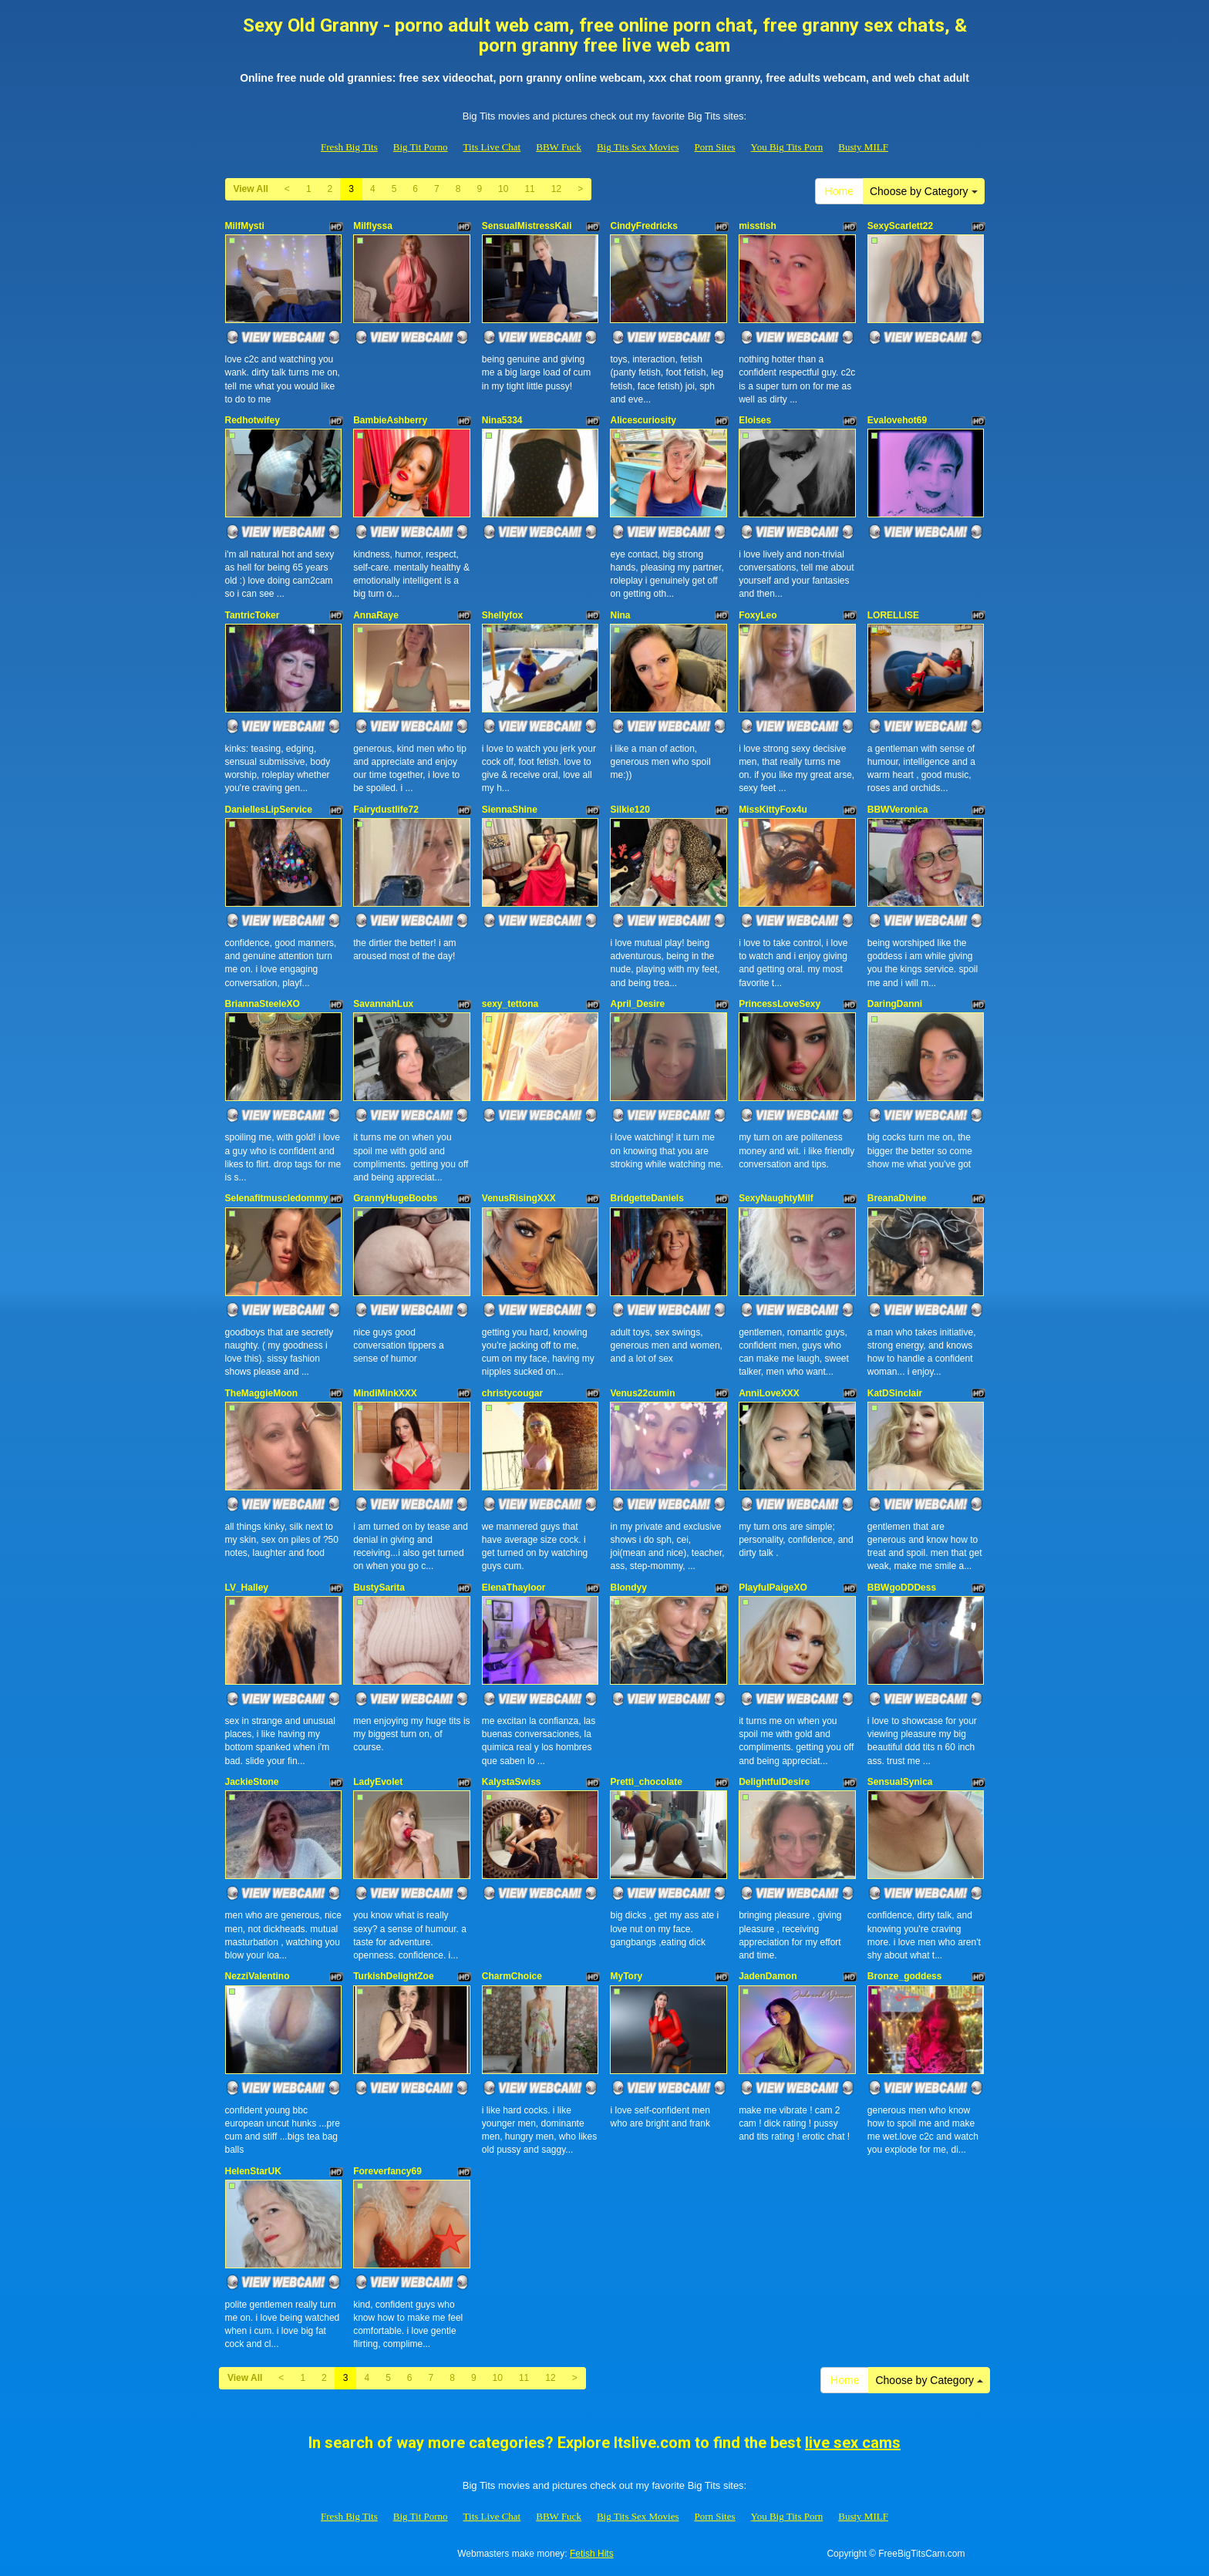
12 (556, 189)
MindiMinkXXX (385, 1393)
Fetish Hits (592, 2553)
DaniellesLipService (268, 809)
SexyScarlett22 (900, 226)
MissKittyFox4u (773, 809)
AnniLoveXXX (769, 1393)
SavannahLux (383, 1003)
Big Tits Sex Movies (638, 147)
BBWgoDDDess (901, 1587)
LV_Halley (246, 1587)
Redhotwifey (252, 420)
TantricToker (252, 615)
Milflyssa (372, 226)
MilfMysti (244, 226)
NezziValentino (257, 1976)
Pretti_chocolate (646, 1781)
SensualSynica (900, 1781)
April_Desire (637, 1003)
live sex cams (853, 2442)
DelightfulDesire (774, 1781)
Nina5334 (502, 420)
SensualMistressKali (527, 226)
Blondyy (628, 1587)
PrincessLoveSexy (779, 1003)
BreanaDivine (897, 1198)
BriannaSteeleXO (262, 1003)
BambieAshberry (390, 420)
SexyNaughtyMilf (776, 1198)
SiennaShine (509, 809)
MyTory (626, 1976)
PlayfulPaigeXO (773, 1587)
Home (839, 191)
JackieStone (252, 1781)
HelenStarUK (253, 2171)
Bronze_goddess (904, 1976)
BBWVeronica (897, 809)
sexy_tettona (510, 1003)
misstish (757, 226)
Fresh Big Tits (349, 147)
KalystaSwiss (511, 1781)
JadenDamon (767, 1976)
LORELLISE (893, 615)
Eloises (755, 420)
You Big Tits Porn (787, 147)
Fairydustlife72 (386, 809)
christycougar (512, 1393)
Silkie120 (629, 809)
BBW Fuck (558, 147)
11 (529, 189)
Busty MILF (863, 147)
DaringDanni (894, 1003)
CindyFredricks (643, 226)
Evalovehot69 (897, 420)
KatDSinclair (894, 1393)
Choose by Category (924, 191)
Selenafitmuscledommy (276, 1198)
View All (251, 189)
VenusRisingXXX (519, 1198)
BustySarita (379, 1587)
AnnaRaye (376, 615)
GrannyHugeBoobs (395, 1198)
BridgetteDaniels (646, 1198)
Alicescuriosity (642, 420)
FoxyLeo (757, 615)
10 (503, 189)
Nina (620, 615)
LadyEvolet (377, 1781)
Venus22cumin (642, 1393)
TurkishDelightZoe (393, 1976)
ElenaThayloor (514, 1587)
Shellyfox (502, 615)
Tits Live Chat (492, 147)
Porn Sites (714, 147)
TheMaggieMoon (261, 1393)
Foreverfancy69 (387, 2171)
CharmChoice (512, 1976)
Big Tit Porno (420, 147)
